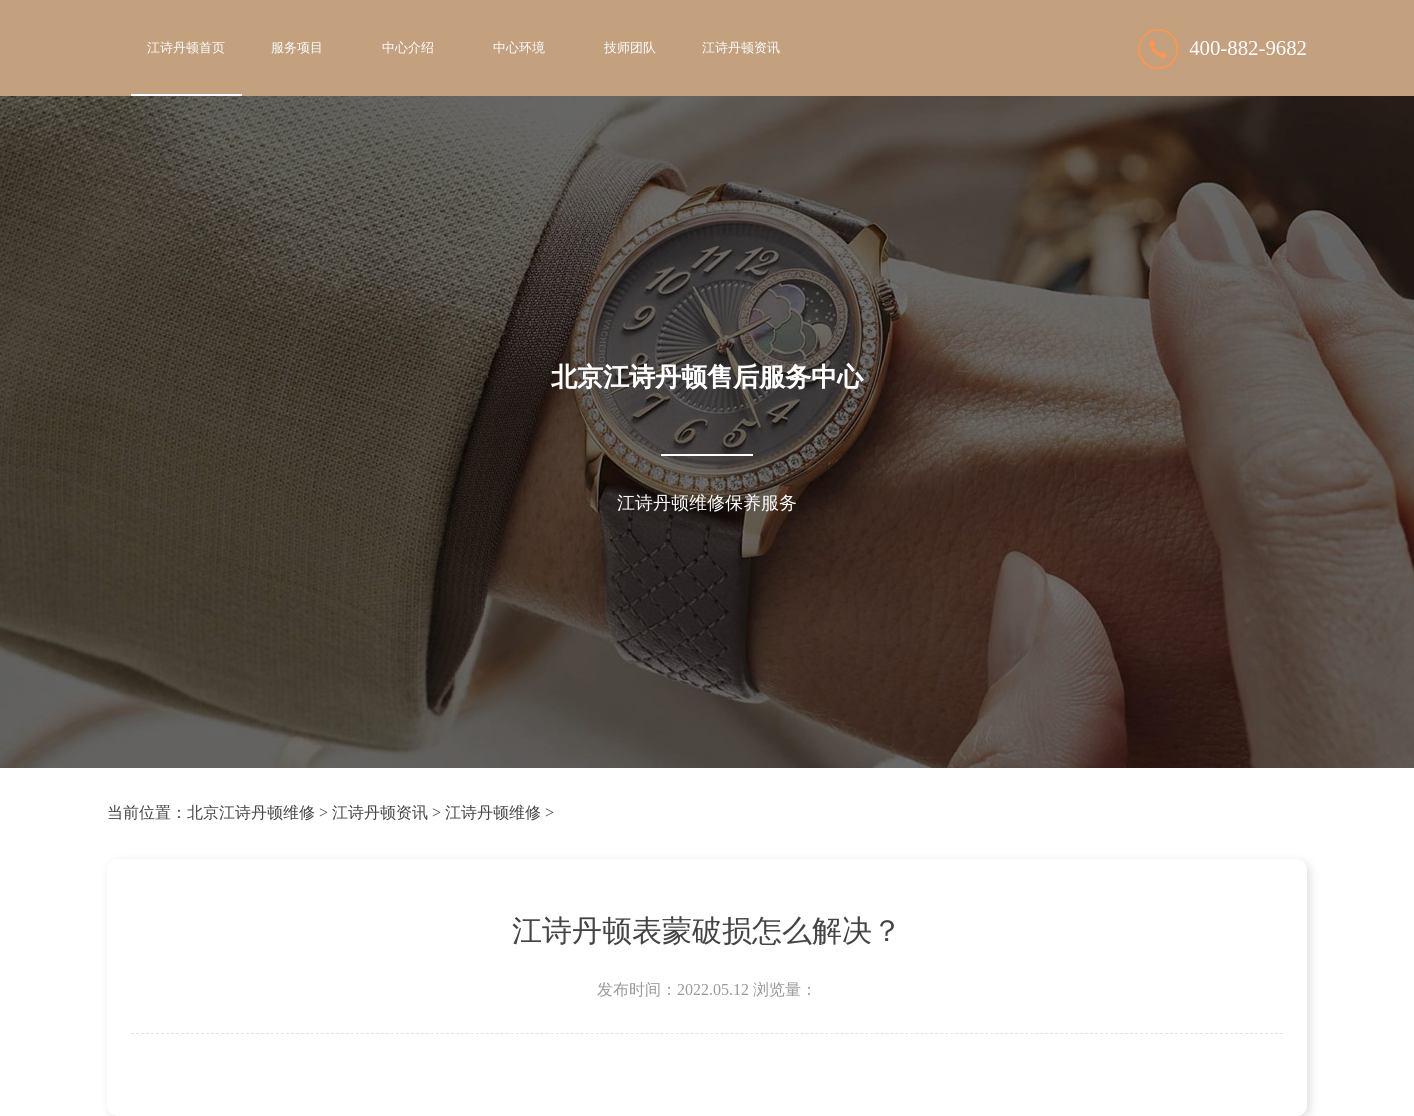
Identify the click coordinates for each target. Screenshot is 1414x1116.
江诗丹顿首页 (186, 48)
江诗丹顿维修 (493, 812)
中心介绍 (408, 48)
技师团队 (630, 48)
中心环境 (519, 48)
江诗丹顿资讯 (741, 48)
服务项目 (297, 48)
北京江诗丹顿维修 (251, 812)
